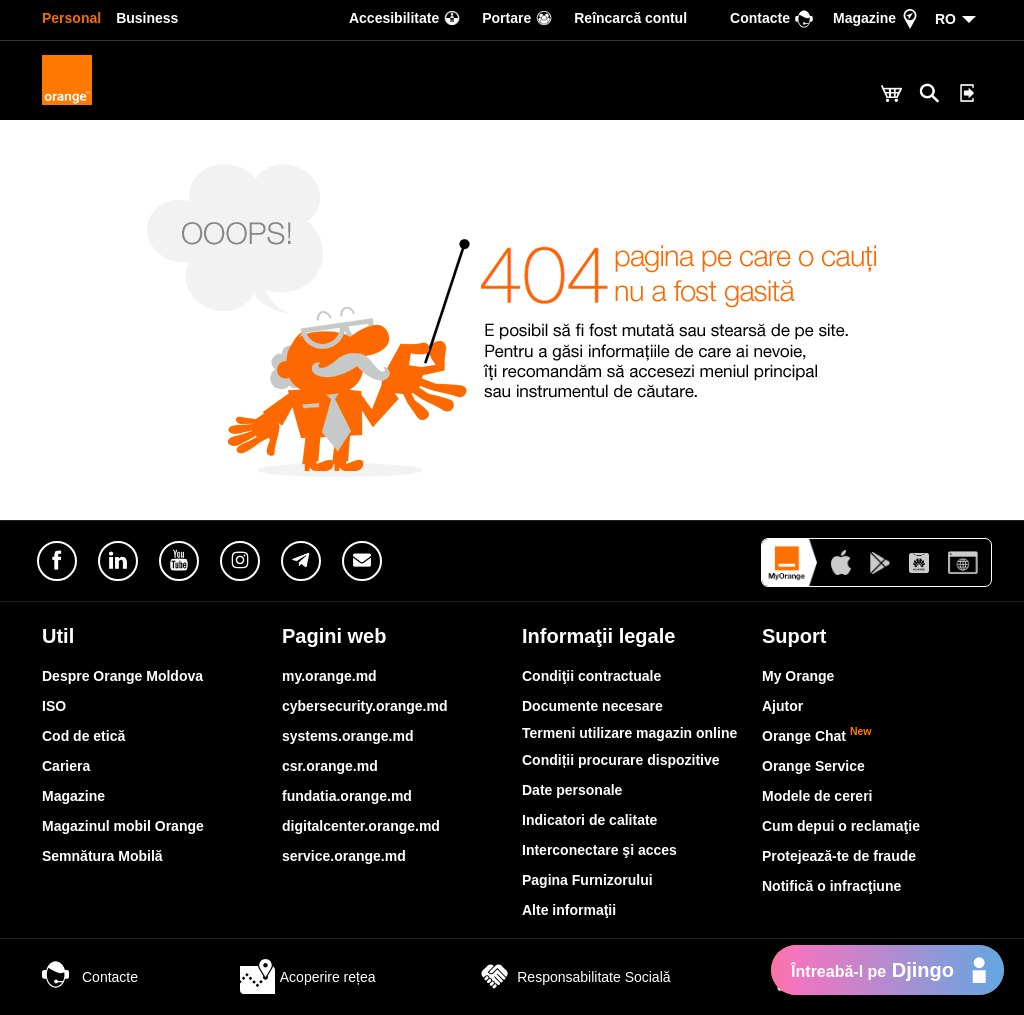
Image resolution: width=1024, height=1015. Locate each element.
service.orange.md (344, 856)
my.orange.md (329, 676)
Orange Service (813, 766)
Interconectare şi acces (599, 850)
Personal (71, 18)
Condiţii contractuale (591, 676)
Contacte (90, 977)
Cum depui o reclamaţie (841, 826)
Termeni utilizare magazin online (629, 733)
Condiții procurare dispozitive (621, 760)
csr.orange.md (330, 766)
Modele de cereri (817, 796)
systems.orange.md (348, 736)
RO (945, 19)
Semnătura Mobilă (102, 856)
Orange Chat (817, 736)
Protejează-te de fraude (839, 856)
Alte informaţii (569, 910)
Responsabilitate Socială (573, 977)
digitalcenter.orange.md (361, 826)
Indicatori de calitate (589, 820)
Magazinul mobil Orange (123, 826)
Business (147, 18)
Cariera (66, 766)
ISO (54, 706)
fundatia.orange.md (347, 796)
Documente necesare (592, 706)
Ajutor (782, 706)
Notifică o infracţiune (831, 886)
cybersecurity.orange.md (364, 706)
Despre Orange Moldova (122, 676)
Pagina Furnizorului (587, 880)
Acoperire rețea (308, 977)
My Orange (798, 676)
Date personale (572, 790)
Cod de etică (83, 736)
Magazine (73, 796)
